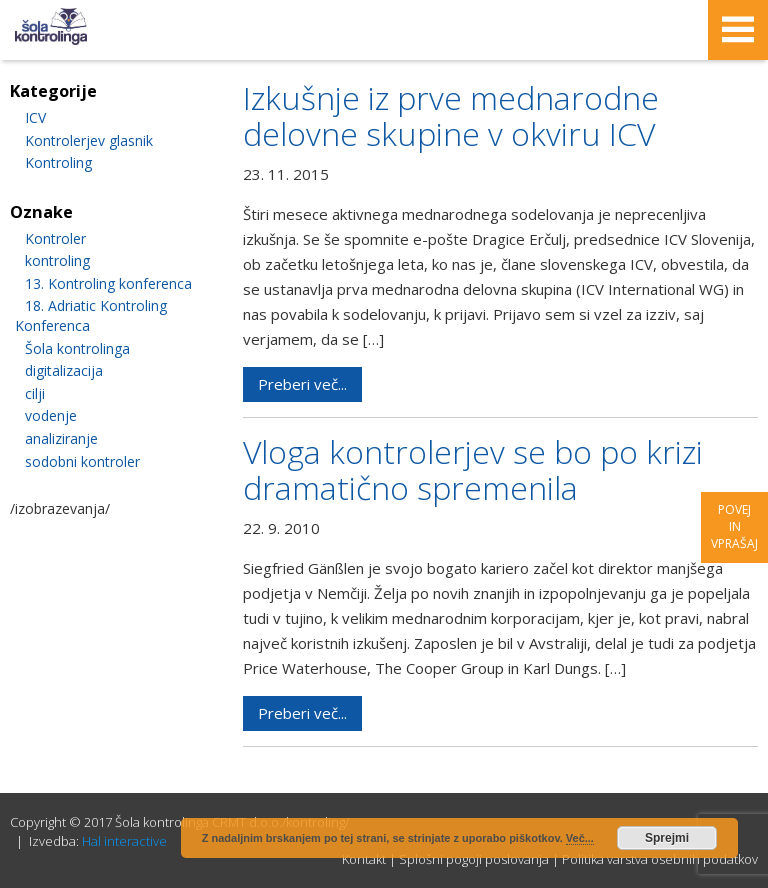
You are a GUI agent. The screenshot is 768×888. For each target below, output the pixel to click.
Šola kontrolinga (77, 348)
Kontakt (364, 859)
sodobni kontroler (82, 461)
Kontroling (58, 162)
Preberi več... (302, 384)
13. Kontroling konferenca (108, 283)
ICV (35, 117)
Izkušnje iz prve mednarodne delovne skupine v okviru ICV (451, 115)
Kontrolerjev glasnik (89, 140)
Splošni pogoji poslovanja (474, 859)
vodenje (51, 415)
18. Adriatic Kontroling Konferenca (91, 315)
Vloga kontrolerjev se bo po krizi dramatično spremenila (473, 469)
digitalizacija (64, 370)
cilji (35, 393)
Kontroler (55, 238)
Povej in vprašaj (734, 526)
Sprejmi (667, 838)
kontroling (57, 260)
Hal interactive (124, 841)
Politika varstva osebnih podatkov (660, 859)
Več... (580, 838)
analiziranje (61, 438)
